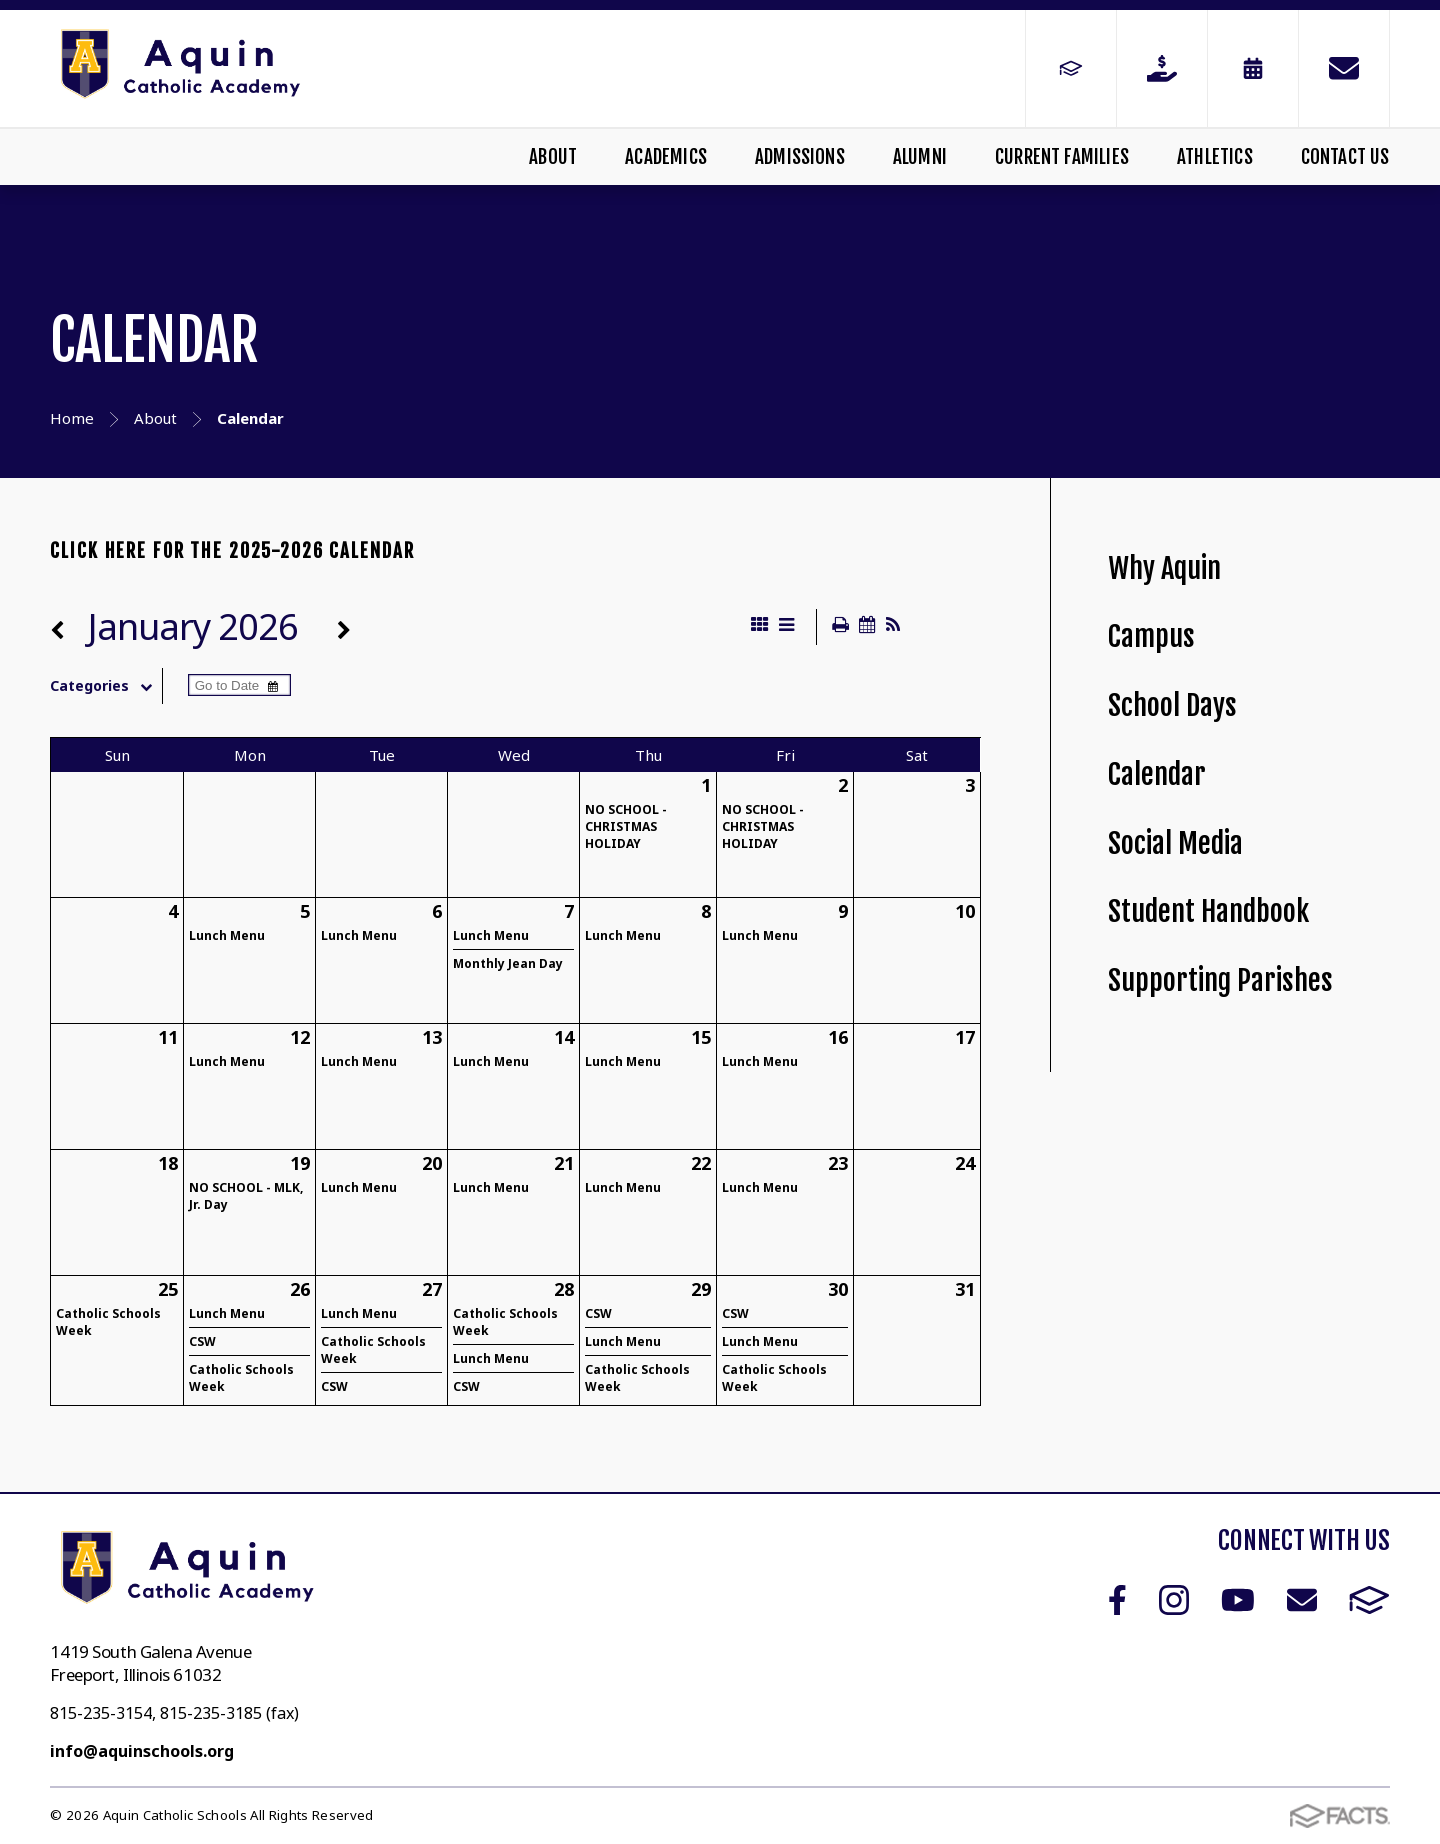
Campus (1151, 636)
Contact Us (1345, 157)
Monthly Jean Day (508, 963)
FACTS (1369, 1600)
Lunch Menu (227, 935)
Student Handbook (1208, 911)
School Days (1172, 705)
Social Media (1175, 843)
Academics (666, 157)
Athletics (1215, 157)
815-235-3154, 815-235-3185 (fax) (174, 1713)
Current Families (1062, 157)
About (553, 157)
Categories (105, 686)
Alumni (920, 157)
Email (1302, 1600)
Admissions (800, 157)
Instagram (1174, 1600)
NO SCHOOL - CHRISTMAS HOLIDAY (626, 826)
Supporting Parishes (1220, 980)
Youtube (1238, 1600)
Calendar (1157, 774)
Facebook (1117, 1600)
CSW (202, 1341)
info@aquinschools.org (142, 1751)
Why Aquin (1164, 568)
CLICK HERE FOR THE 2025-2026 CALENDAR (232, 551)
